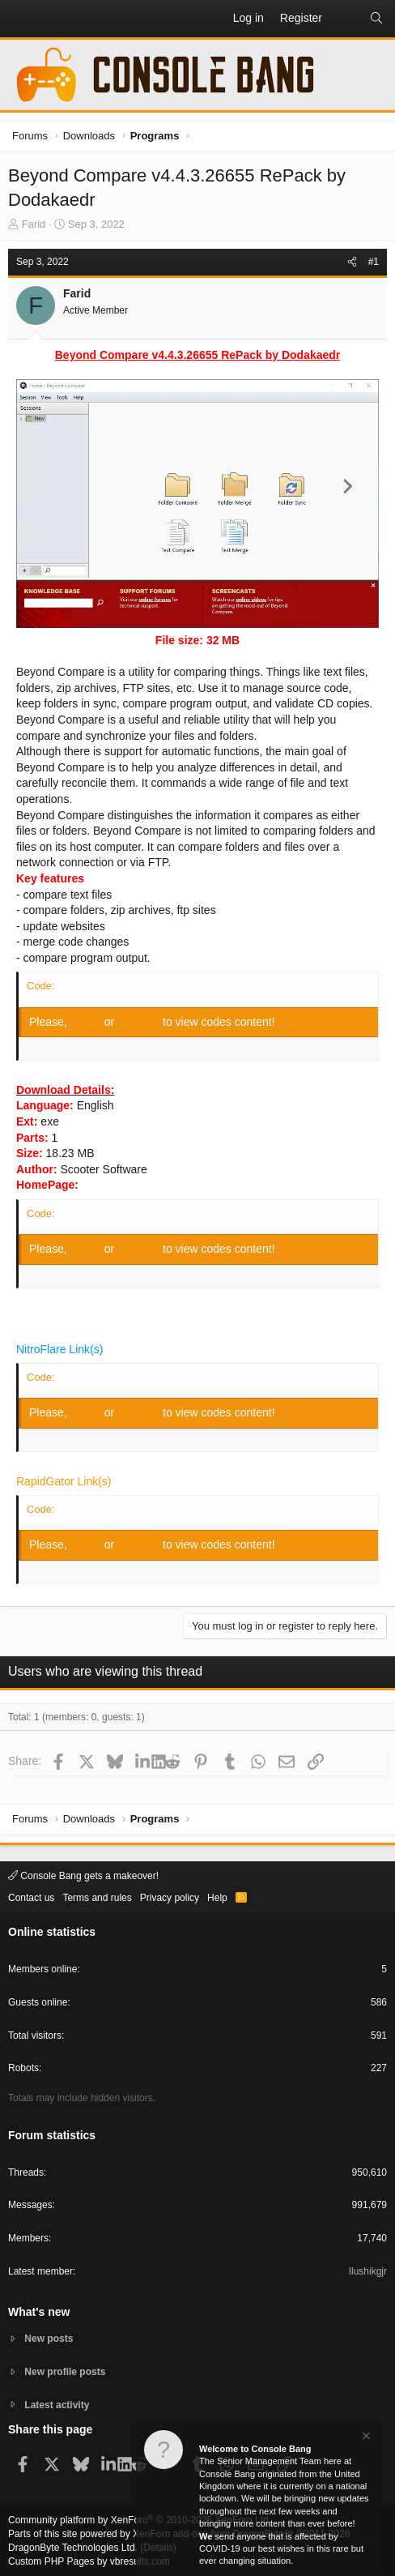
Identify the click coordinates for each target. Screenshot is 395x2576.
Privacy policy (169, 1897)
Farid (34, 224)
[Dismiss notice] (365, 2441)
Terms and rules (96, 1897)
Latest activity (56, 2405)
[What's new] (345, 18)
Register (140, 1021)
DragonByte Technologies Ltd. (73, 2547)
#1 (373, 261)
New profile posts (64, 2371)
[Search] (376, 18)
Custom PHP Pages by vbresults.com (89, 2561)
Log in (87, 1021)
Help (217, 1897)
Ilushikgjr (368, 2271)
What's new (39, 2311)
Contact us (31, 1897)
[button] (21, 18)
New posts (48, 2338)
